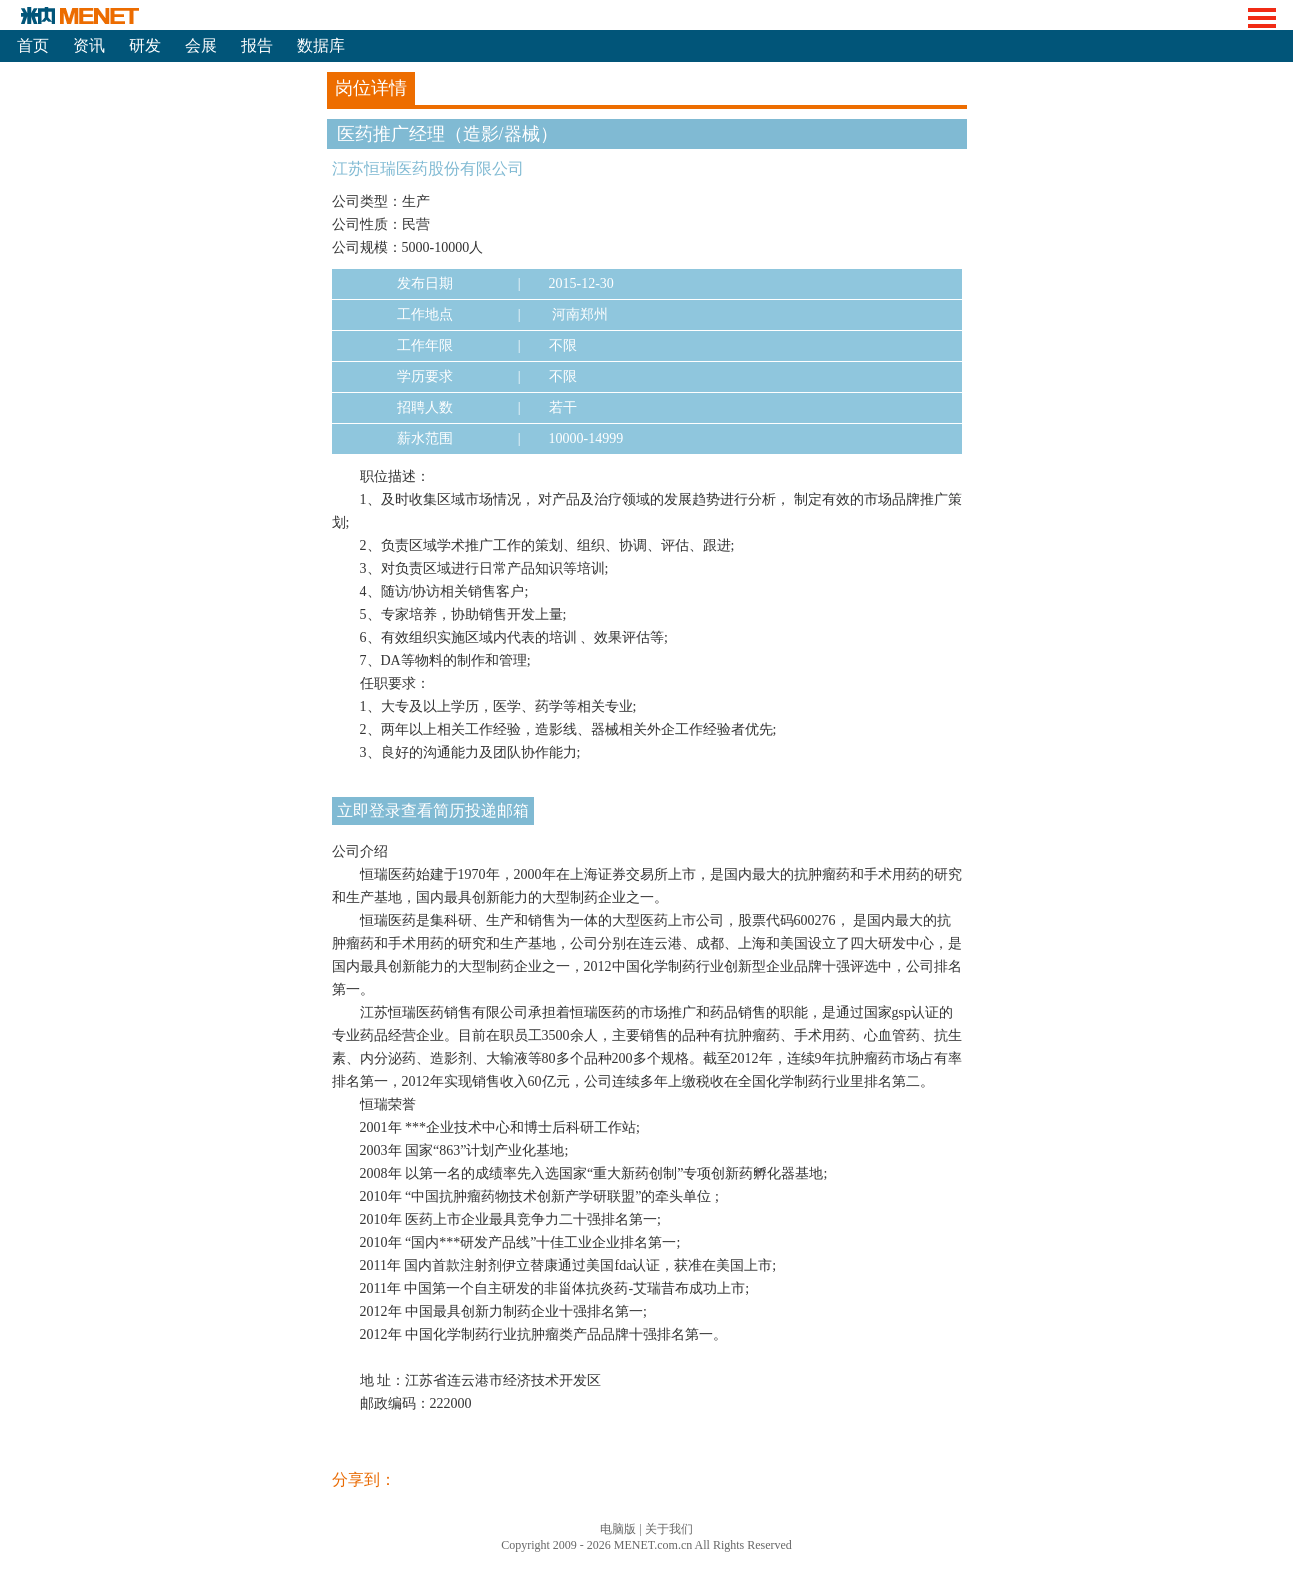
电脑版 (618, 1529)
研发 (145, 45)
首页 (33, 45)
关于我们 (669, 1529)
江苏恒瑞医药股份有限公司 (428, 168)
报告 (257, 45)
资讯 (89, 45)
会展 (201, 45)
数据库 (321, 45)
